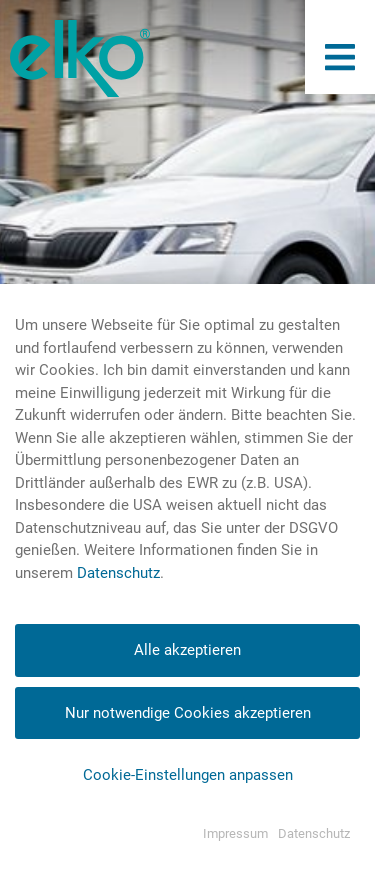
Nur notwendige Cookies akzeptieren (188, 713)
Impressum (235, 833)
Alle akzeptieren (187, 650)
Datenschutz (118, 573)
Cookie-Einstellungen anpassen (188, 775)
